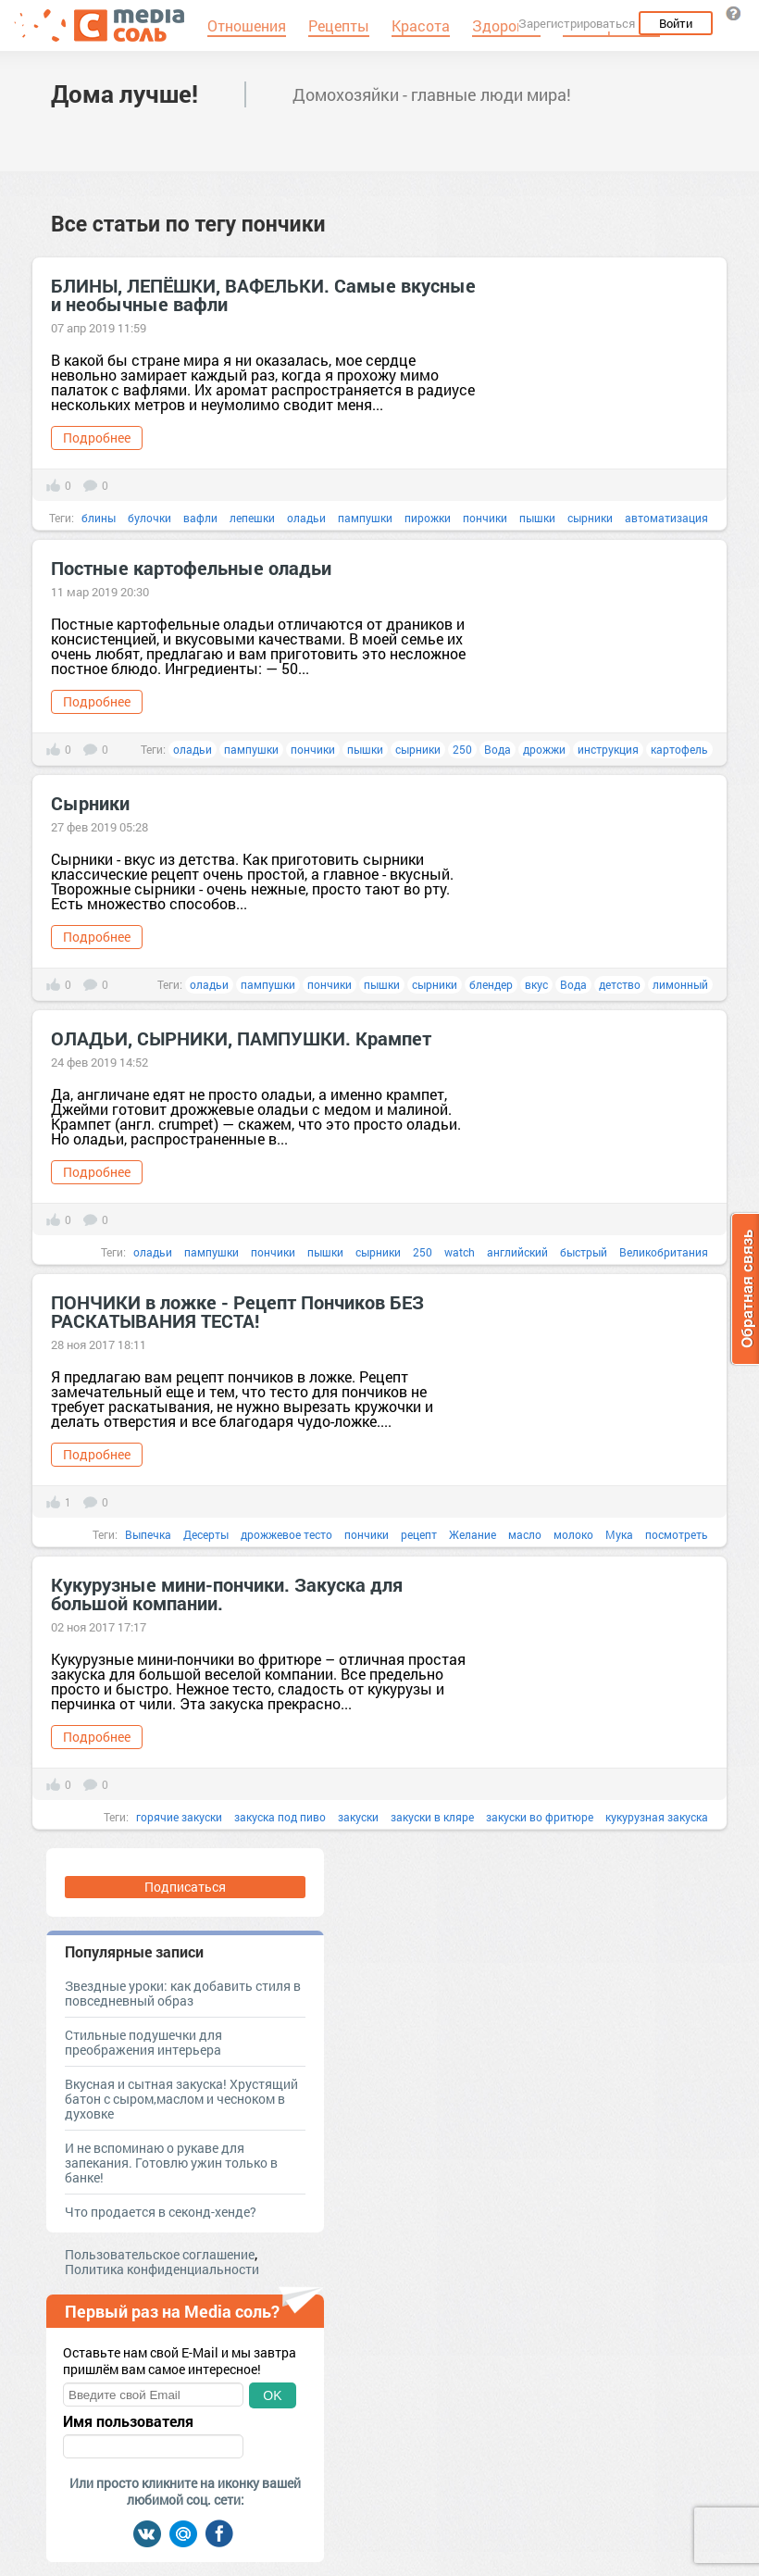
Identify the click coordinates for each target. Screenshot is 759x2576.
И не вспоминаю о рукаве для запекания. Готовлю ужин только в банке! (171, 2162)
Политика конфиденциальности (162, 2269)
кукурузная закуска (656, 1816)
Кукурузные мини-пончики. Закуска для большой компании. (227, 1593)
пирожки (427, 517)
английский (517, 1251)
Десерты (206, 1534)
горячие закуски (179, 1816)
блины (98, 517)
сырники (590, 517)
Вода (497, 749)
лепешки (252, 517)
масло (524, 1534)
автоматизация (666, 517)
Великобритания (663, 1251)
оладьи (306, 517)
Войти (675, 23)
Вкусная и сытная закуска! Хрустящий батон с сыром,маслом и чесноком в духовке (181, 2098)
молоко (573, 1534)
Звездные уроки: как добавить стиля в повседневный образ (183, 1993)
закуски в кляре (432, 1816)
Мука (619, 1534)
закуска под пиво (280, 1816)
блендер (491, 984)
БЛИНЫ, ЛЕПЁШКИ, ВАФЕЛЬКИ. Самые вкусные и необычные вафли (263, 294)
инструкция (608, 749)
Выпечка (148, 1534)
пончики (485, 517)
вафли (200, 517)
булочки (149, 517)
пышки (537, 517)
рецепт (419, 1534)
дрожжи (544, 749)
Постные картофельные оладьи (191, 567)
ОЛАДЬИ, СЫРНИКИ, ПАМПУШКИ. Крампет (241, 1038)
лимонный (680, 984)
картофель (679, 749)
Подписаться (185, 1886)
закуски (358, 1816)
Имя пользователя (128, 2421)
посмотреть (676, 1534)
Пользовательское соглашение (160, 2254)
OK (272, 2395)
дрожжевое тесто (286, 1534)
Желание (472, 1534)
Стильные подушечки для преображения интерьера (143, 2042)
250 (462, 749)
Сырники (90, 803)
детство (620, 984)
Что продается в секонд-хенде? (160, 2211)
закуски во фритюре (539, 1816)
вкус (536, 984)
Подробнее (97, 437)
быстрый (583, 1251)
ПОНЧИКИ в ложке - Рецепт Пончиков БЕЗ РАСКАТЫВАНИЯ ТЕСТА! (237, 1311)
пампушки (365, 517)
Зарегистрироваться (576, 23)
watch (459, 1251)
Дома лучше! (124, 93)
